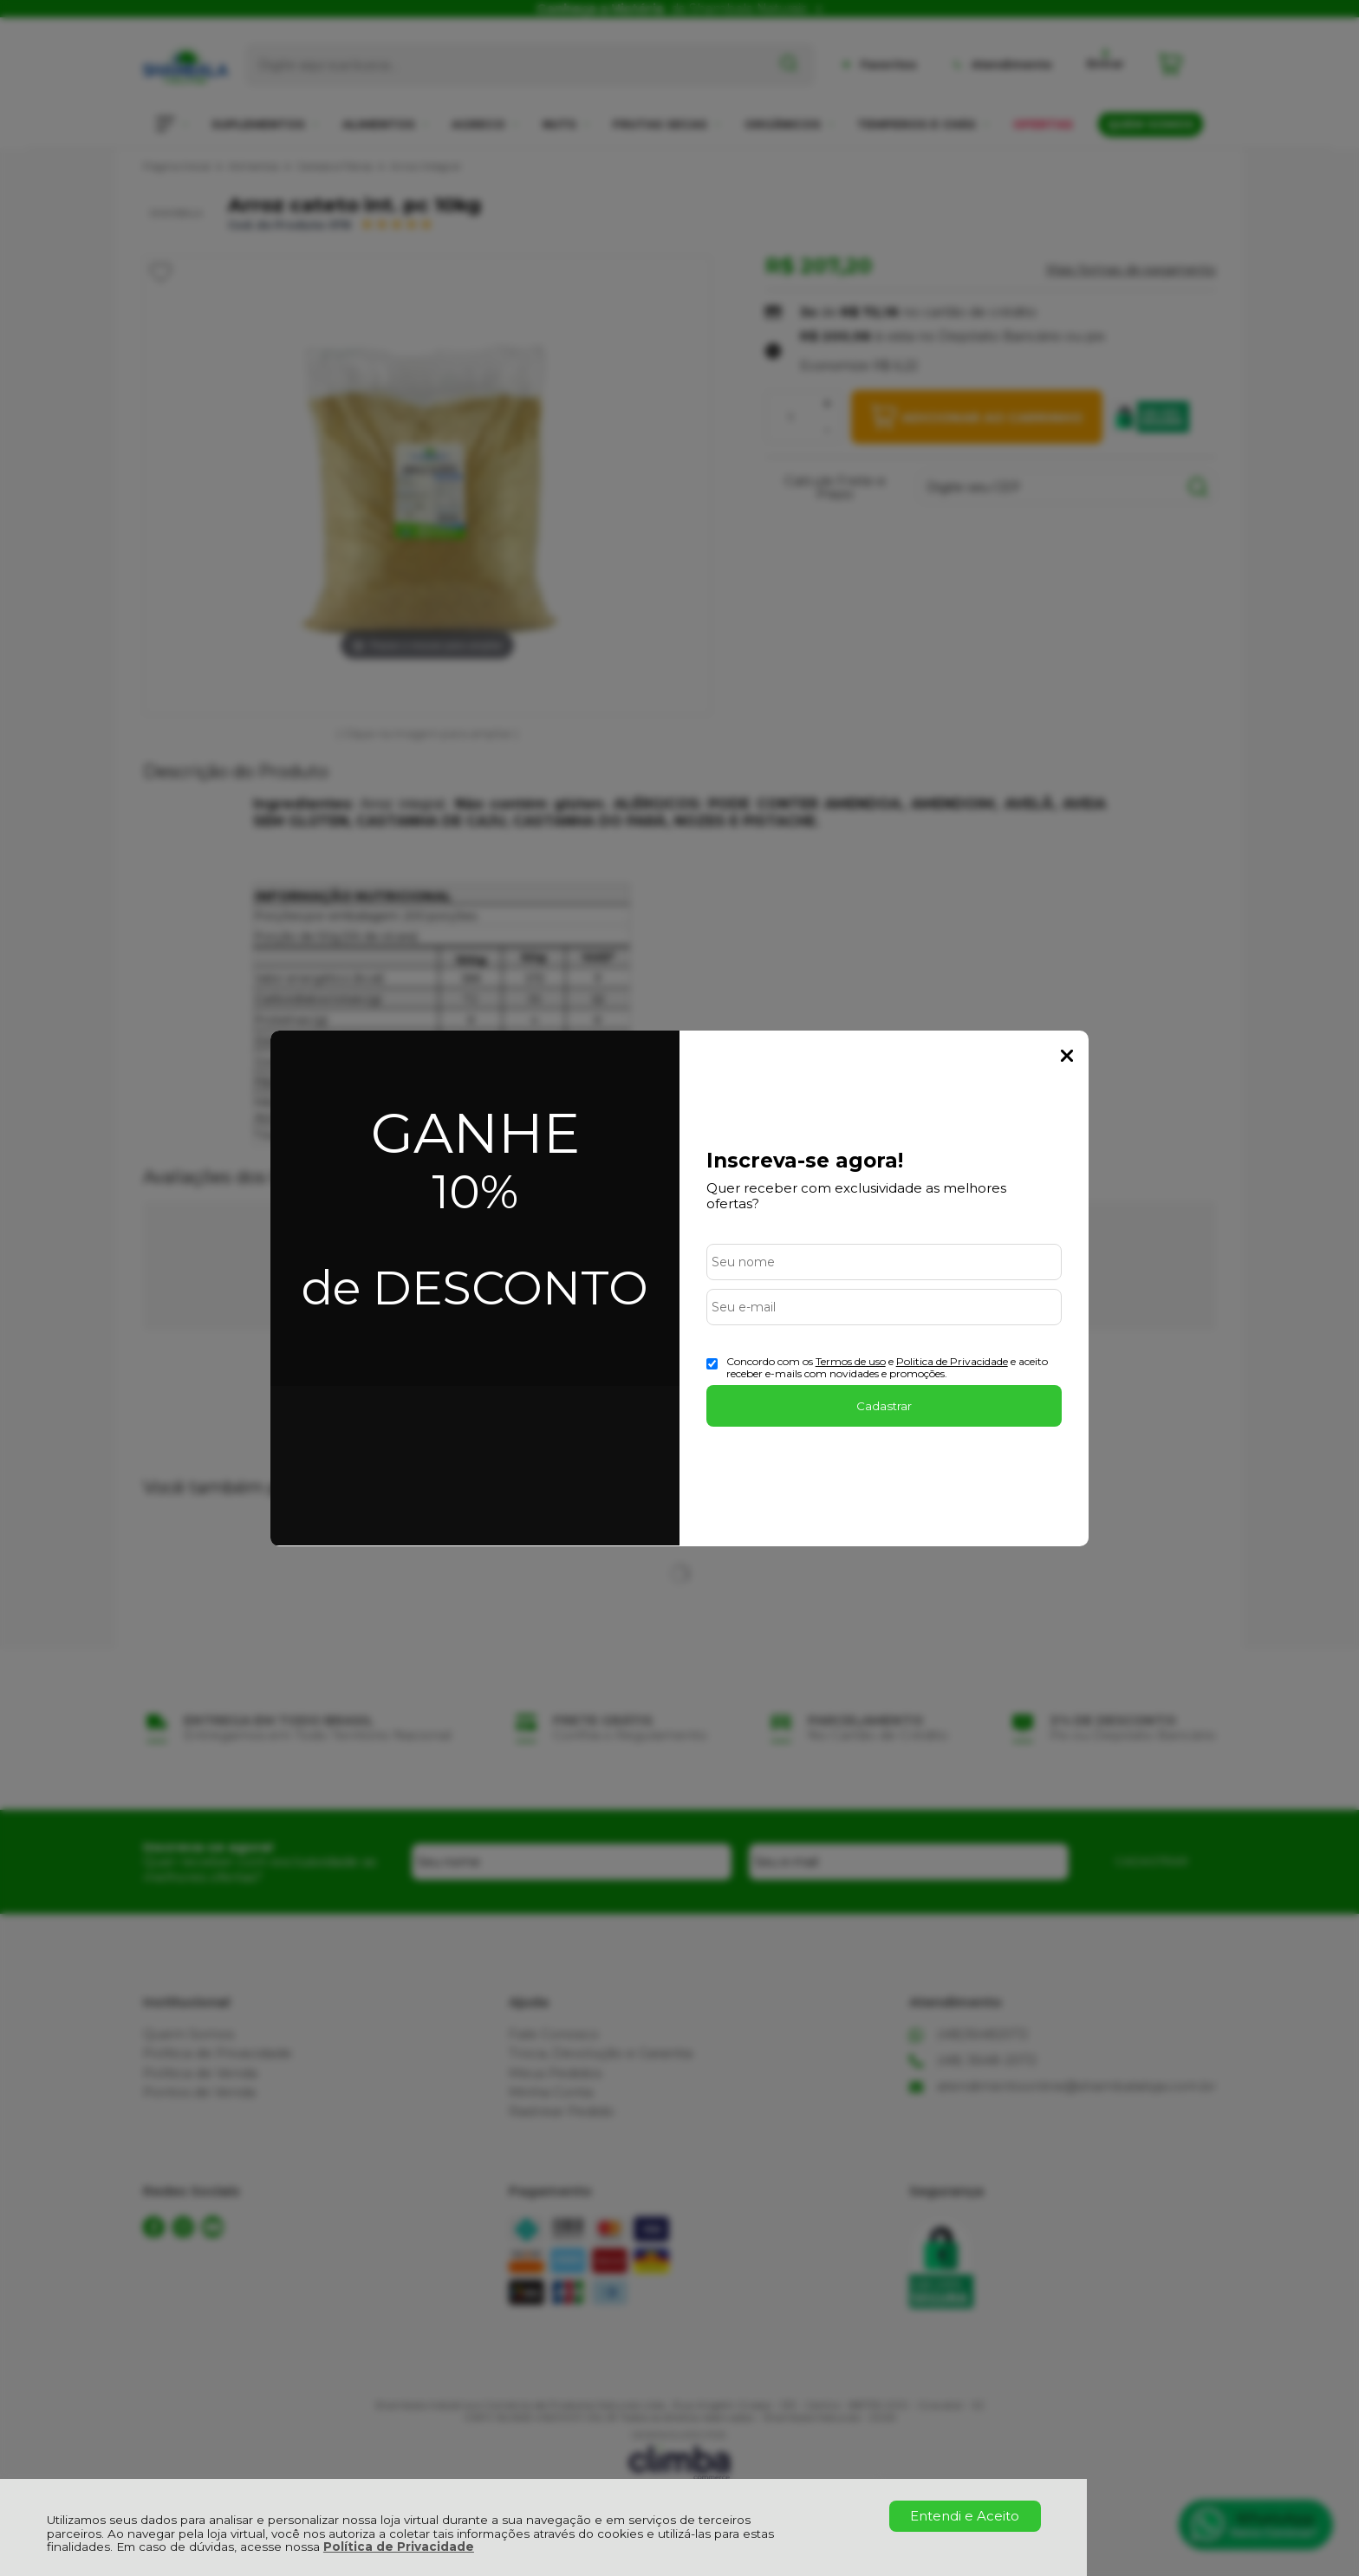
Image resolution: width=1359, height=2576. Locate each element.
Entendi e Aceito (964, 2516)
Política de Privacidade (398, 2546)
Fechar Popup (1067, 1055)
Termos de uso (851, 1361)
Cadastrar (884, 1406)
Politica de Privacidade (952, 1361)
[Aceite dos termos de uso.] (712, 1363)
